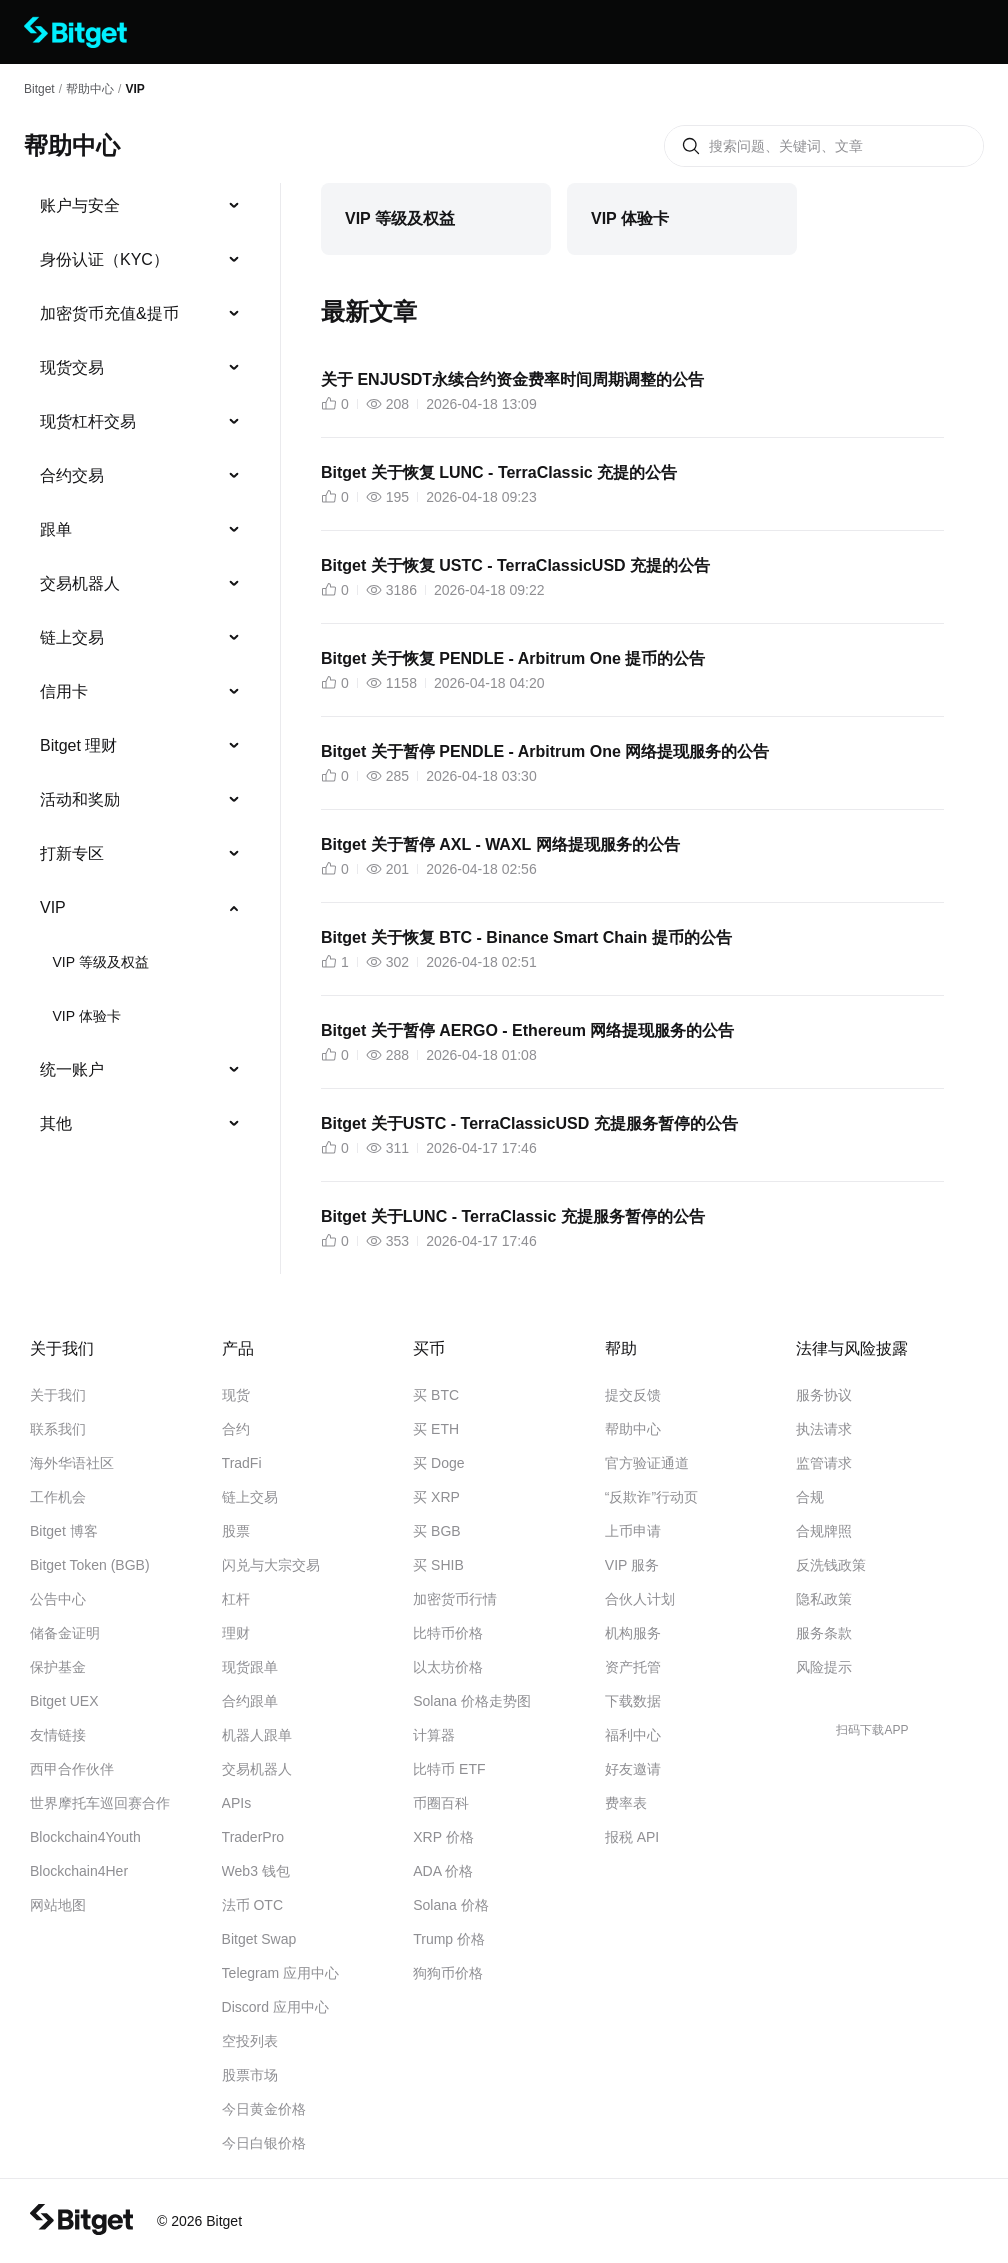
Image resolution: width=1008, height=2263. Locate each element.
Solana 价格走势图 (471, 1701)
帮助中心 (633, 1429)
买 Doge (438, 1463)
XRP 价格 (443, 1837)
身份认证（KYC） (104, 259)
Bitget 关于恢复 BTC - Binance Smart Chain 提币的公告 (526, 937)
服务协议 (824, 1395)
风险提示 (824, 1667)
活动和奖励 (80, 799)
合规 (810, 1497)
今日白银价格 (264, 2143)
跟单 (56, 529)
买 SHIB (438, 1565)
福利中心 (633, 1735)
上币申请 (633, 1531)
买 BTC (436, 1395)
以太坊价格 (448, 1667)
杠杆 (236, 1599)
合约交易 (72, 475)
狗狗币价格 (448, 1973)
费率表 (626, 1803)
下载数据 (633, 1701)
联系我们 (58, 1429)
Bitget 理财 (78, 745)
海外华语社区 (72, 1463)
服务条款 (824, 1633)
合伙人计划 (640, 1599)
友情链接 (58, 1735)
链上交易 (72, 637)
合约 (236, 1429)
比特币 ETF (449, 1769)
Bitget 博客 (64, 1531)
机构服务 (633, 1633)
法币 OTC (252, 1905)
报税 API (632, 1837)
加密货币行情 (455, 1599)
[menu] (140, 669)
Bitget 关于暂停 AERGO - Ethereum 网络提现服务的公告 (527, 1030)
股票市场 (250, 2075)
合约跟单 (250, 1701)
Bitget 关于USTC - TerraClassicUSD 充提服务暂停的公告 (529, 1123)
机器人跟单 (257, 1735)
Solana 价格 (450, 1905)
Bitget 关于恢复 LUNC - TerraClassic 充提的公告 (499, 472)
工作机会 (58, 1497)
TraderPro (253, 1837)
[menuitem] (140, 206)
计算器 (434, 1735)
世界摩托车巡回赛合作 (100, 1803)
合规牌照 (824, 1531)
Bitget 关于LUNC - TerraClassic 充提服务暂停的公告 (513, 1216)
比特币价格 (448, 1633)
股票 (236, 1531)
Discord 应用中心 (275, 2007)
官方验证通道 (647, 1463)
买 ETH (436, 1429)
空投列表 (250, 2041)
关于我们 (58, 1395)
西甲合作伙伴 (72, 1769)
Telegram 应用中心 (280, 1973)
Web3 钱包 (256, 1871)
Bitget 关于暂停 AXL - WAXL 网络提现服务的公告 (500, 844)
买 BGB (436, 1531)
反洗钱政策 (831, 1565)
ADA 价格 (443, 1871)
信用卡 (64, 691)
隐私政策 (824, 1599)
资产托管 (633, 1667)
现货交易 (72, 367)
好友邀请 (633, 1769)
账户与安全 (80, 205)
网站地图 (58, 1905)
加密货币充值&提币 (109, 313)
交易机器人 (80, 583)
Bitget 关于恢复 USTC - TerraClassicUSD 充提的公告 (515, 565)
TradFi (242, 1463)
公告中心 (58, 1599)
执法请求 (824, 1429)
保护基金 (58, 1667)
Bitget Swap (259, 1939)
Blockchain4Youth (85, 1837)
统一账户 (72, 1069)
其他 (56, 1123)
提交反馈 (633, 1395)
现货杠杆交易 (88, 421)
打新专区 (72, 853)
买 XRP (436, 1497)
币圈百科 (441, 1803)
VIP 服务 (632, 1565)
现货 (236, 1395)
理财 (236, 1633)
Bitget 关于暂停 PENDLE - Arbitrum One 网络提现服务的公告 (545, 751)
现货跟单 (250, 1667)
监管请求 (824, 1463)
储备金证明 (65, 1633)
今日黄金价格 (264, 2109)
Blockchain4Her (79, 1871)
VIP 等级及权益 (100, 962)
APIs (237, 1803)
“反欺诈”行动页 (651, 1497)
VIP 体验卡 (86, 1016)
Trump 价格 (449, 1939)
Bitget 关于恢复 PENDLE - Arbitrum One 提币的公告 (513, 658)
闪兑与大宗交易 (271, 1565)
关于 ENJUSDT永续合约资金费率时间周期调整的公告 (512, 379)
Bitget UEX (64, 1701)
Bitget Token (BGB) (90, 1565)
